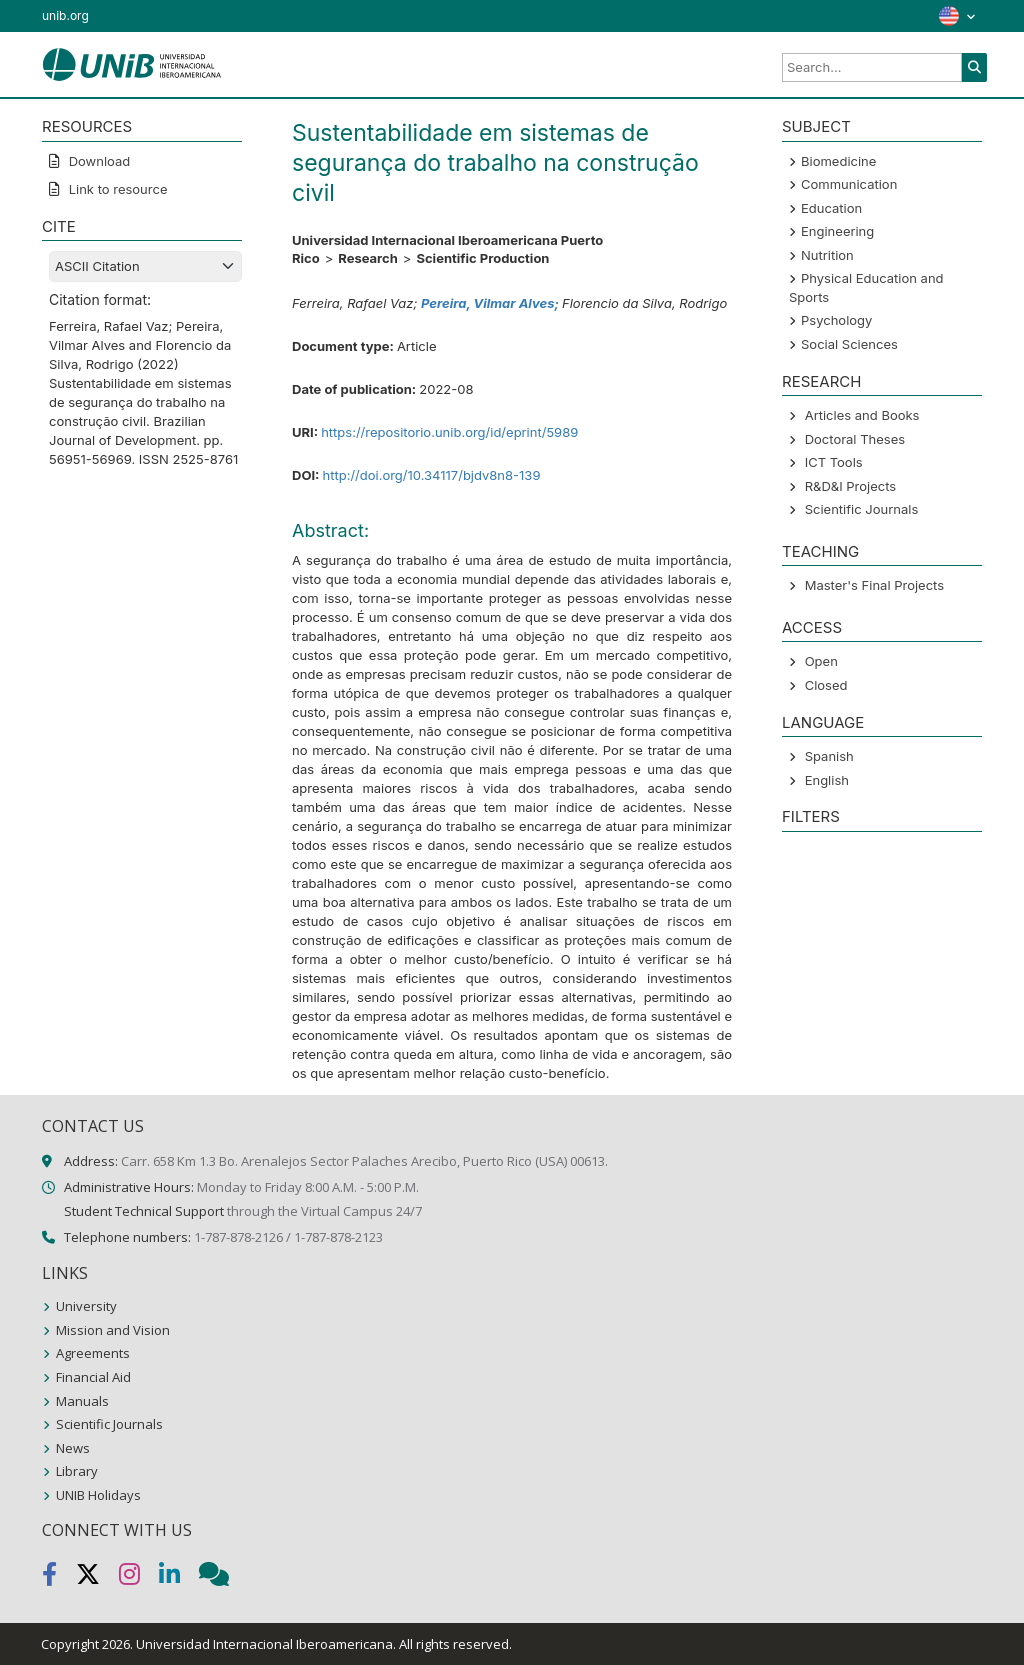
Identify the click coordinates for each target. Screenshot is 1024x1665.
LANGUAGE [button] (823, 722)
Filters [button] (811, 816)
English (827, 780)
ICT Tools (834, 462)
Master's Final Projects (874, 585)
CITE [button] (59, 226)
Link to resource (116, 189)
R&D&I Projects (851, 486)
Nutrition (827, 255)
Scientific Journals (862, 509)
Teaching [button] (820, 551)
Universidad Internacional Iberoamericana (264, 1644)
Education (831, 208)
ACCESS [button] (812, 627)
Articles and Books (862, 415)
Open (821, 661)
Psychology (836, 320)
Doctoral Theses (855, 439)
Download (97, 161)
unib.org (65, 15)
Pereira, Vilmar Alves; (491, 303)
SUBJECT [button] (816, 126)
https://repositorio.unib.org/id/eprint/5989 (449, 432)
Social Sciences (849, 344)
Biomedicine (838, 161)
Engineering (837, 231)
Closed (826, 685)
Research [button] (821, 381)
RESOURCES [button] (87, 126)
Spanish (829, 756)
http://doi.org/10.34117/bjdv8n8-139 (431, 475)
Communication (849, 184)
